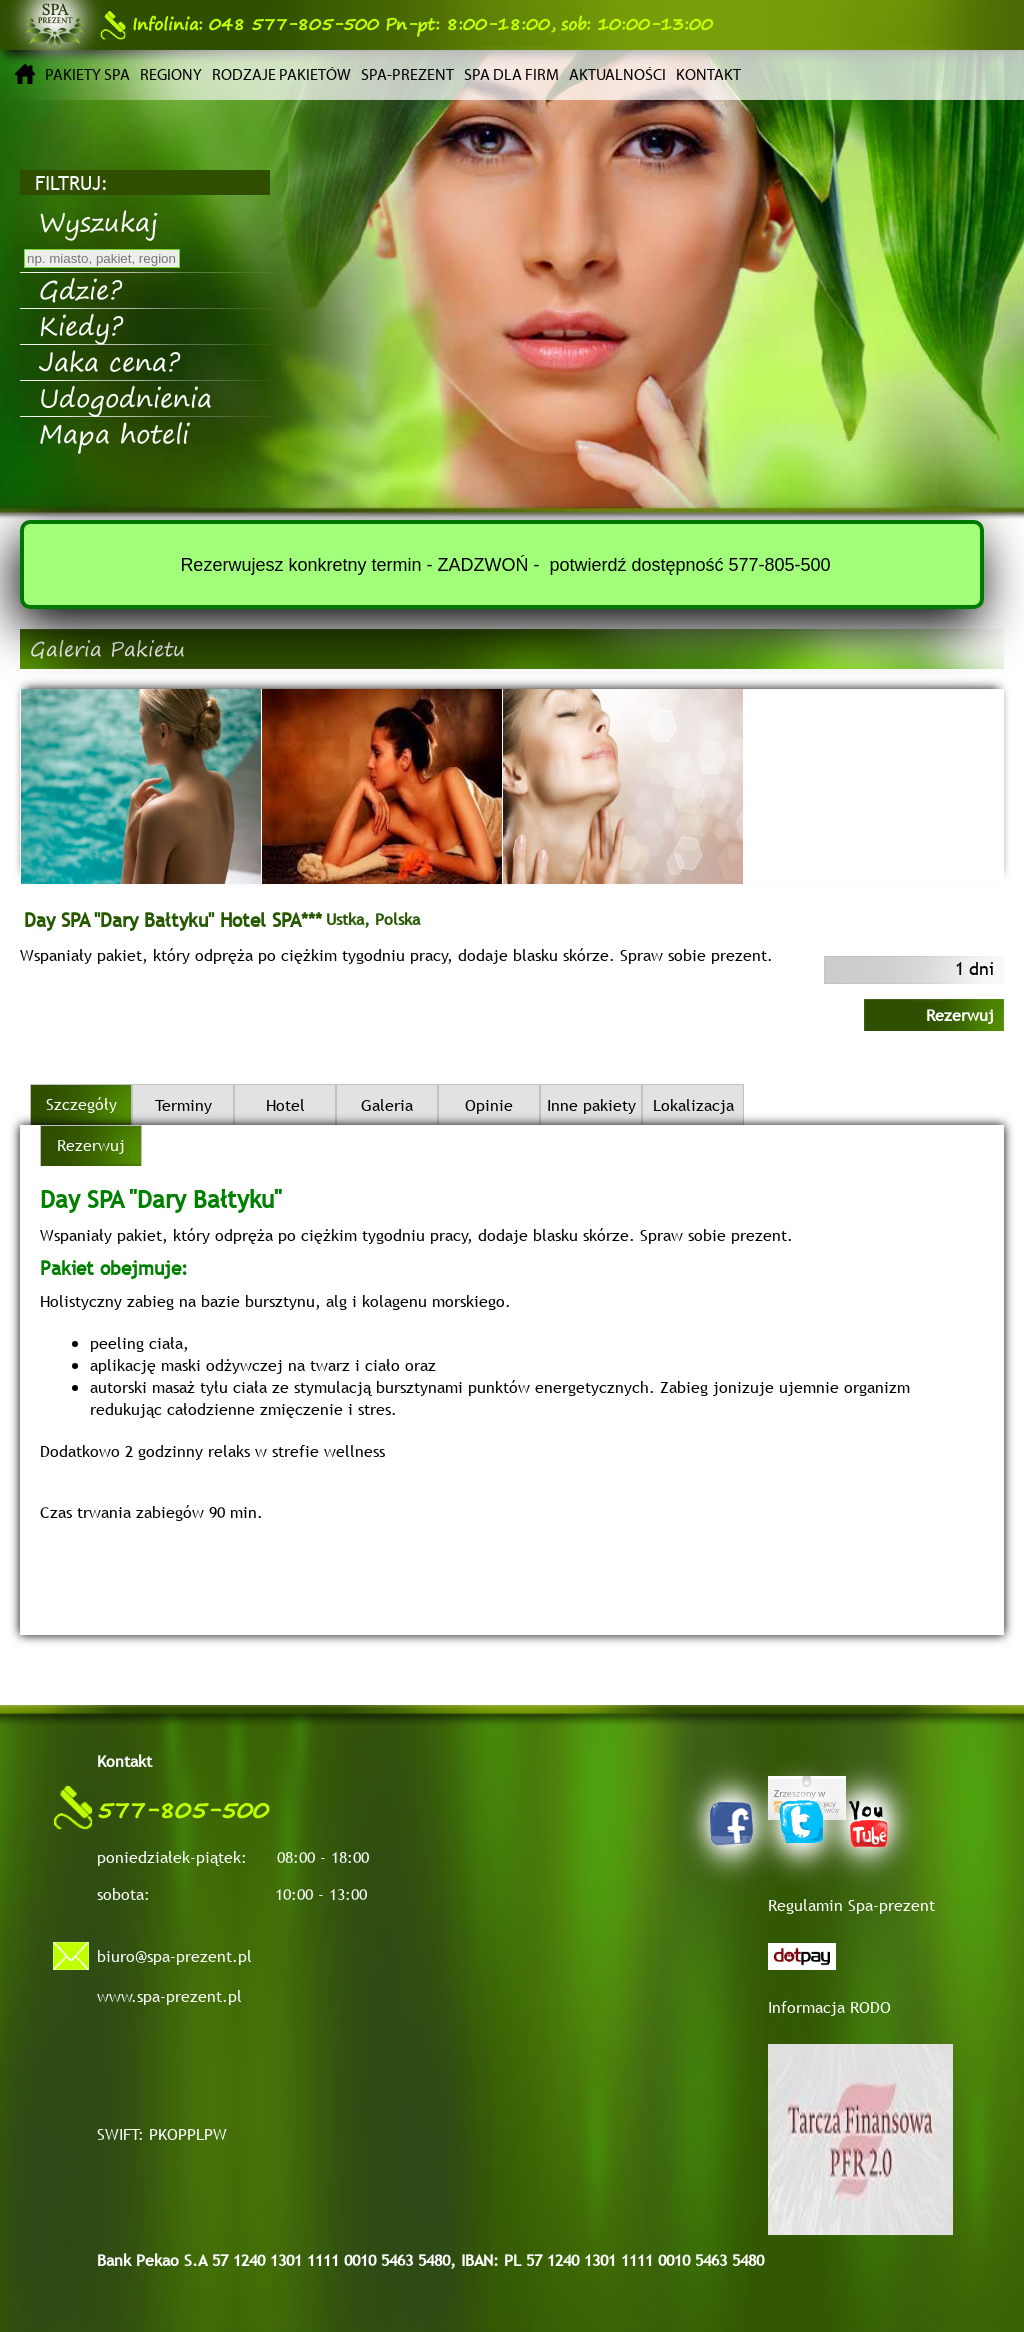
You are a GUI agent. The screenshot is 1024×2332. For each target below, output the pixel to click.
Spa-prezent (407, 74)
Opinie (489, 1105)
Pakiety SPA (87, 74)
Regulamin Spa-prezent (851, 1905)
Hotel (285, 1105)
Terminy (183, 1105)
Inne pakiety (591, 1105)
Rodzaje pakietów (281, 74)
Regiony (171, 74)
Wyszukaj (98, 221)
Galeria (387, 1105)
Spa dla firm (511, 74)
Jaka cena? (109, 361)
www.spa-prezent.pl (169, 1996)
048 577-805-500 (239, 24)
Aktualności (617, 74)
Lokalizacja (693, 1105)
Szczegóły (81, 1104)
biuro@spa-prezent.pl (174, 1956)
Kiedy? (81, 325)
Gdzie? (80, 289)
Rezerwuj (960, 1015)
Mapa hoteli (114, 433)
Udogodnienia (125, 397)
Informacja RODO (829, 2007)
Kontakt (708, 74)
